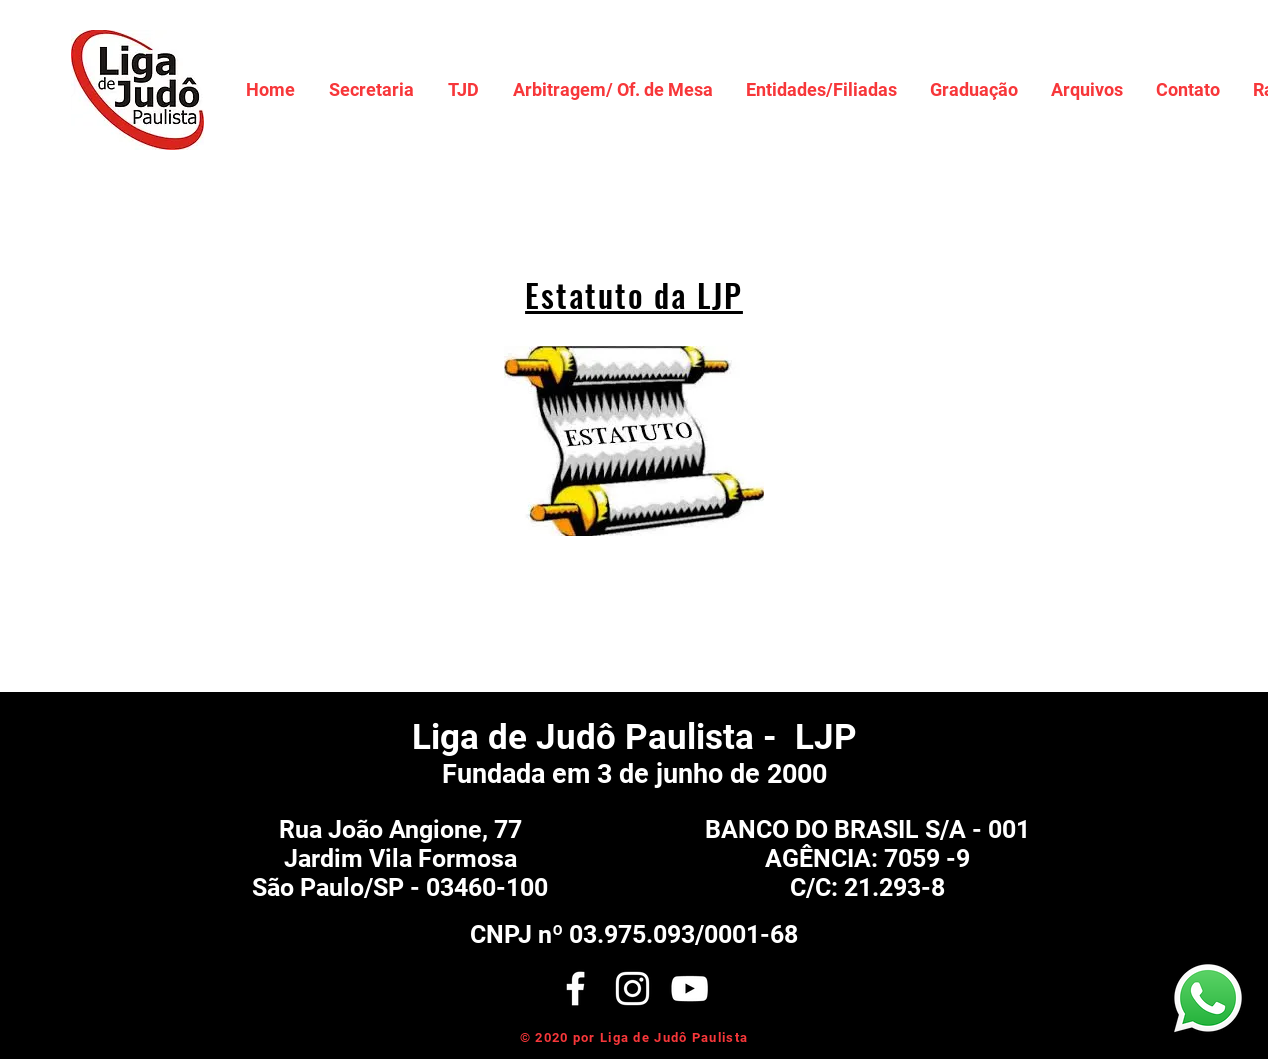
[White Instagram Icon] (632, 988)
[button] (371, 89)
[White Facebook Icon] (575, 988)
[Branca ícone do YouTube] (689, 988)
